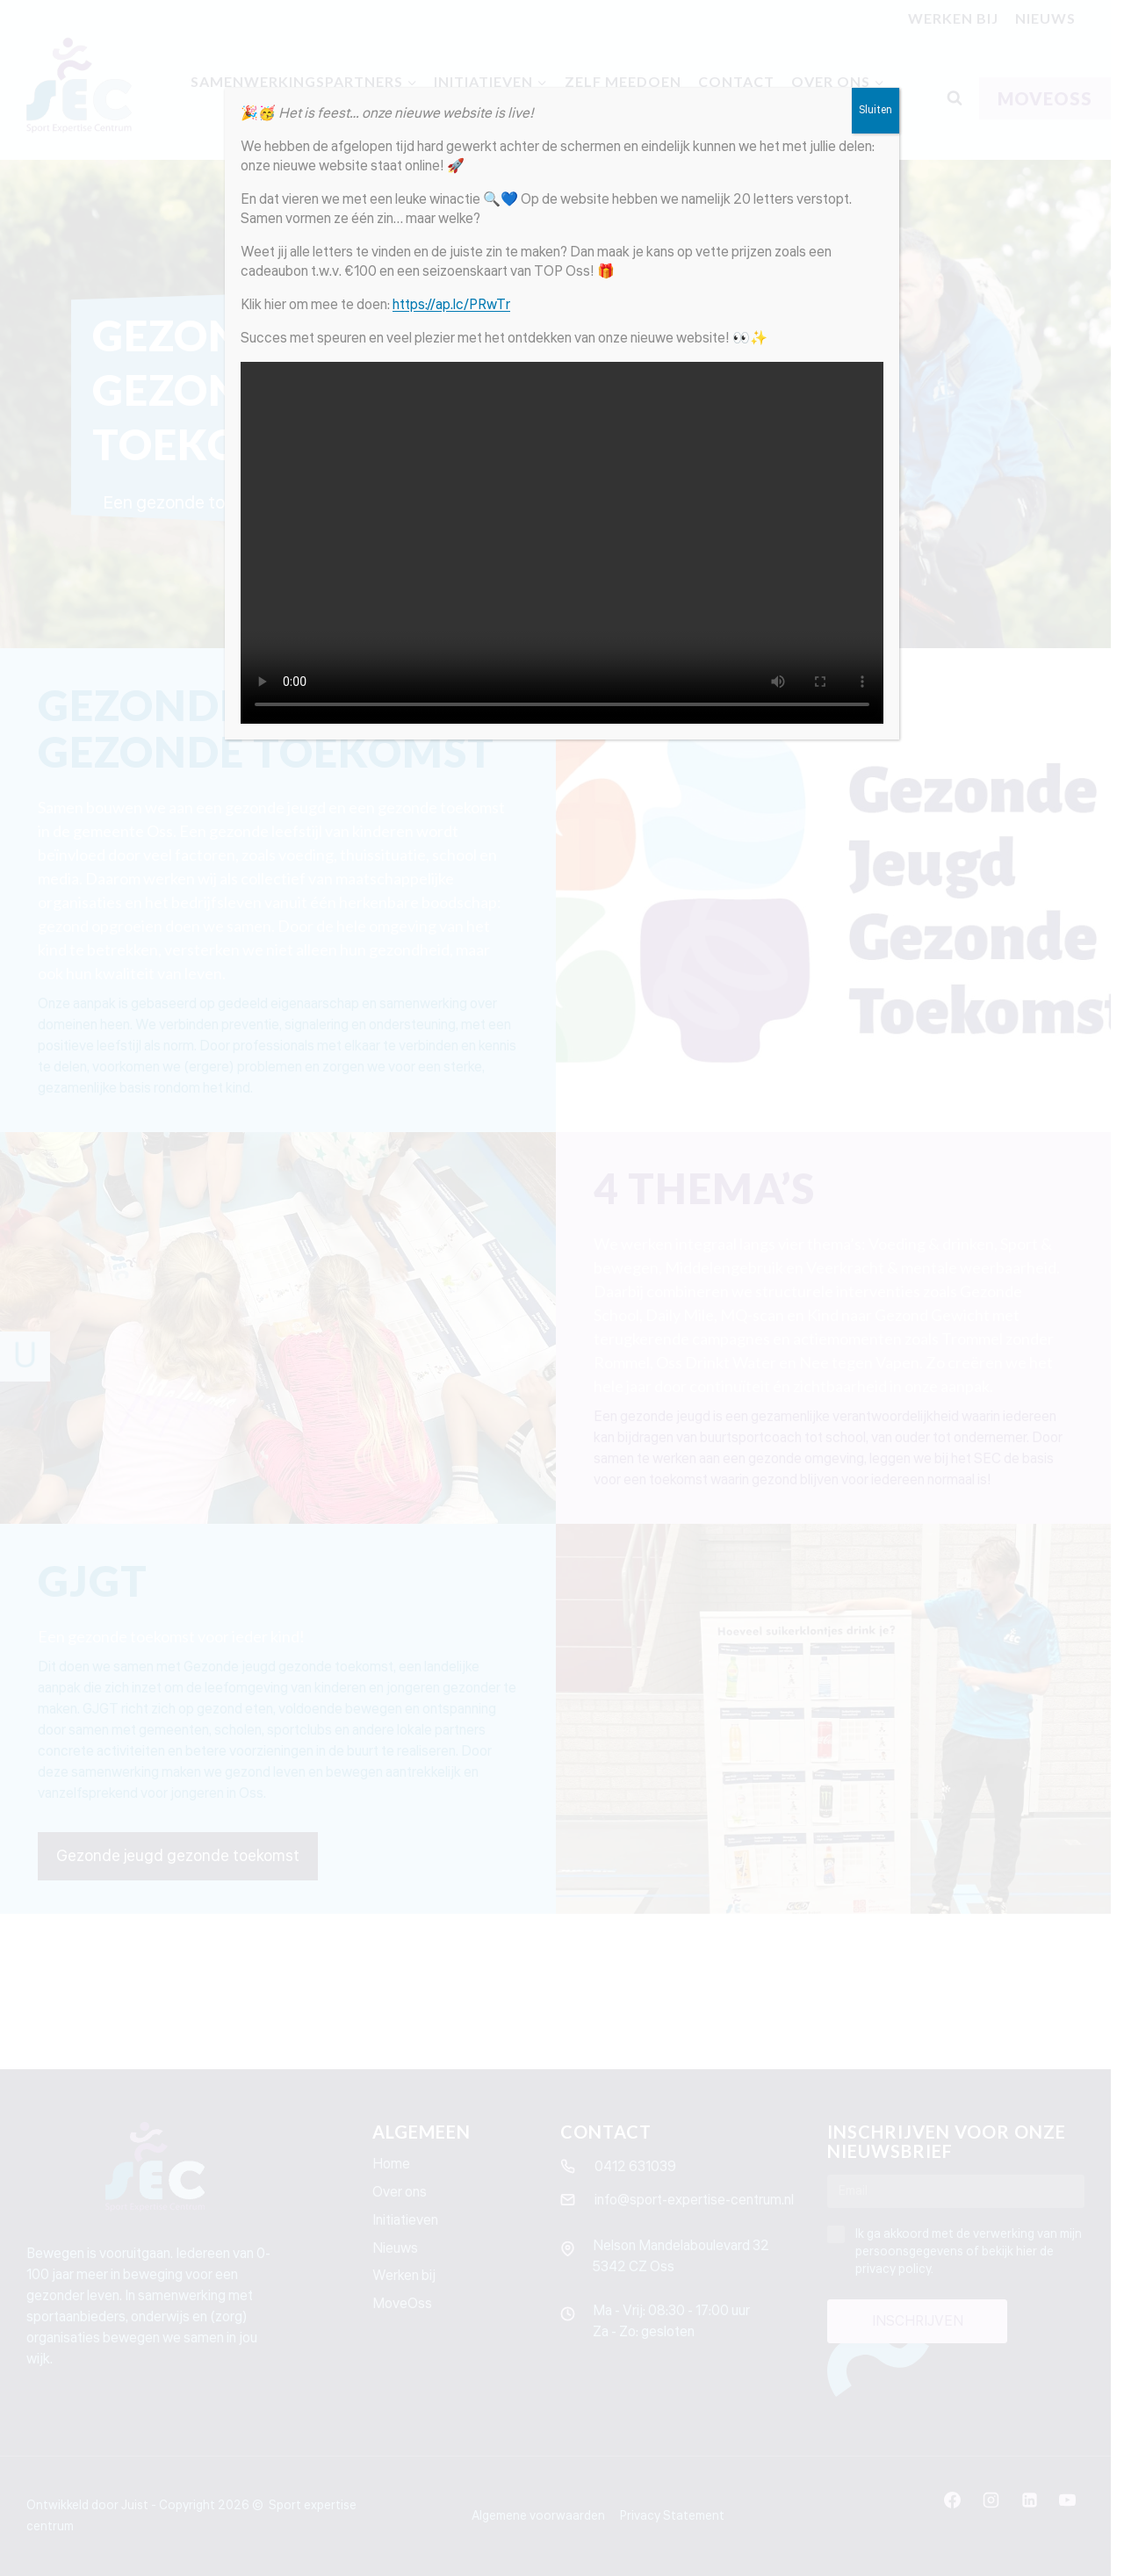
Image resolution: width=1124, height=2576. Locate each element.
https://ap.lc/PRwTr (451, 304)
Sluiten (875, 110)
